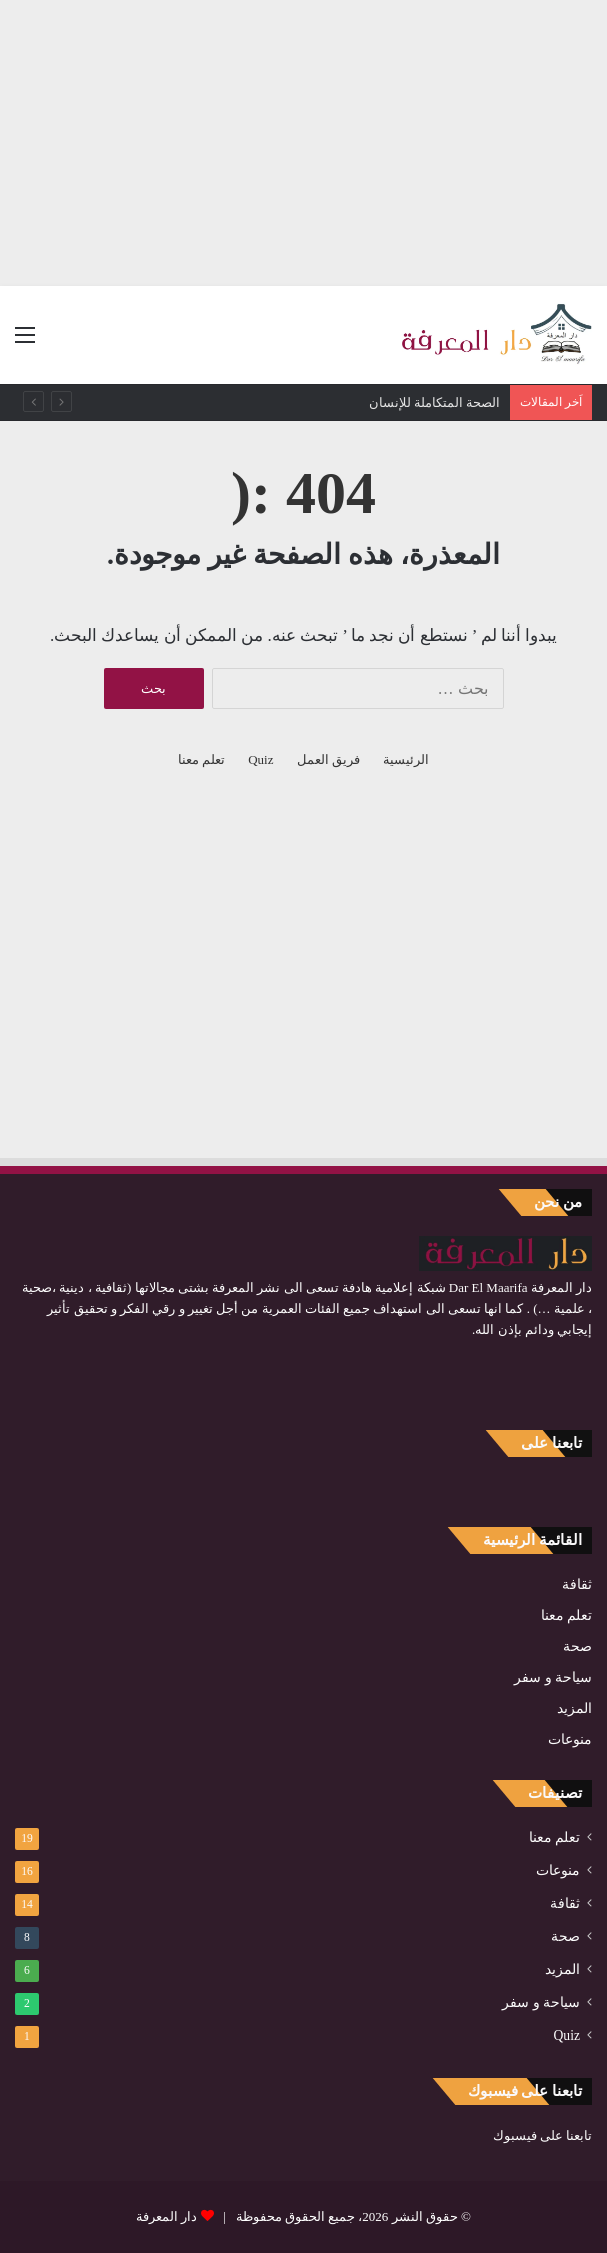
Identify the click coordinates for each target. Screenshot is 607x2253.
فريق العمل (328, 759)
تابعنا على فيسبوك (543, 2135)
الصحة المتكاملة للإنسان (435, 402)
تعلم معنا (201, 759)
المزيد (574, 1708)
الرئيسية (406, 759)
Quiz (260, 759)
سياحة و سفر (553, 1677)
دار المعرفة (166, 2216)
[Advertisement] (303, 140)
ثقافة (577, 1584)
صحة (577, 1646)
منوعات (570, 1739)
